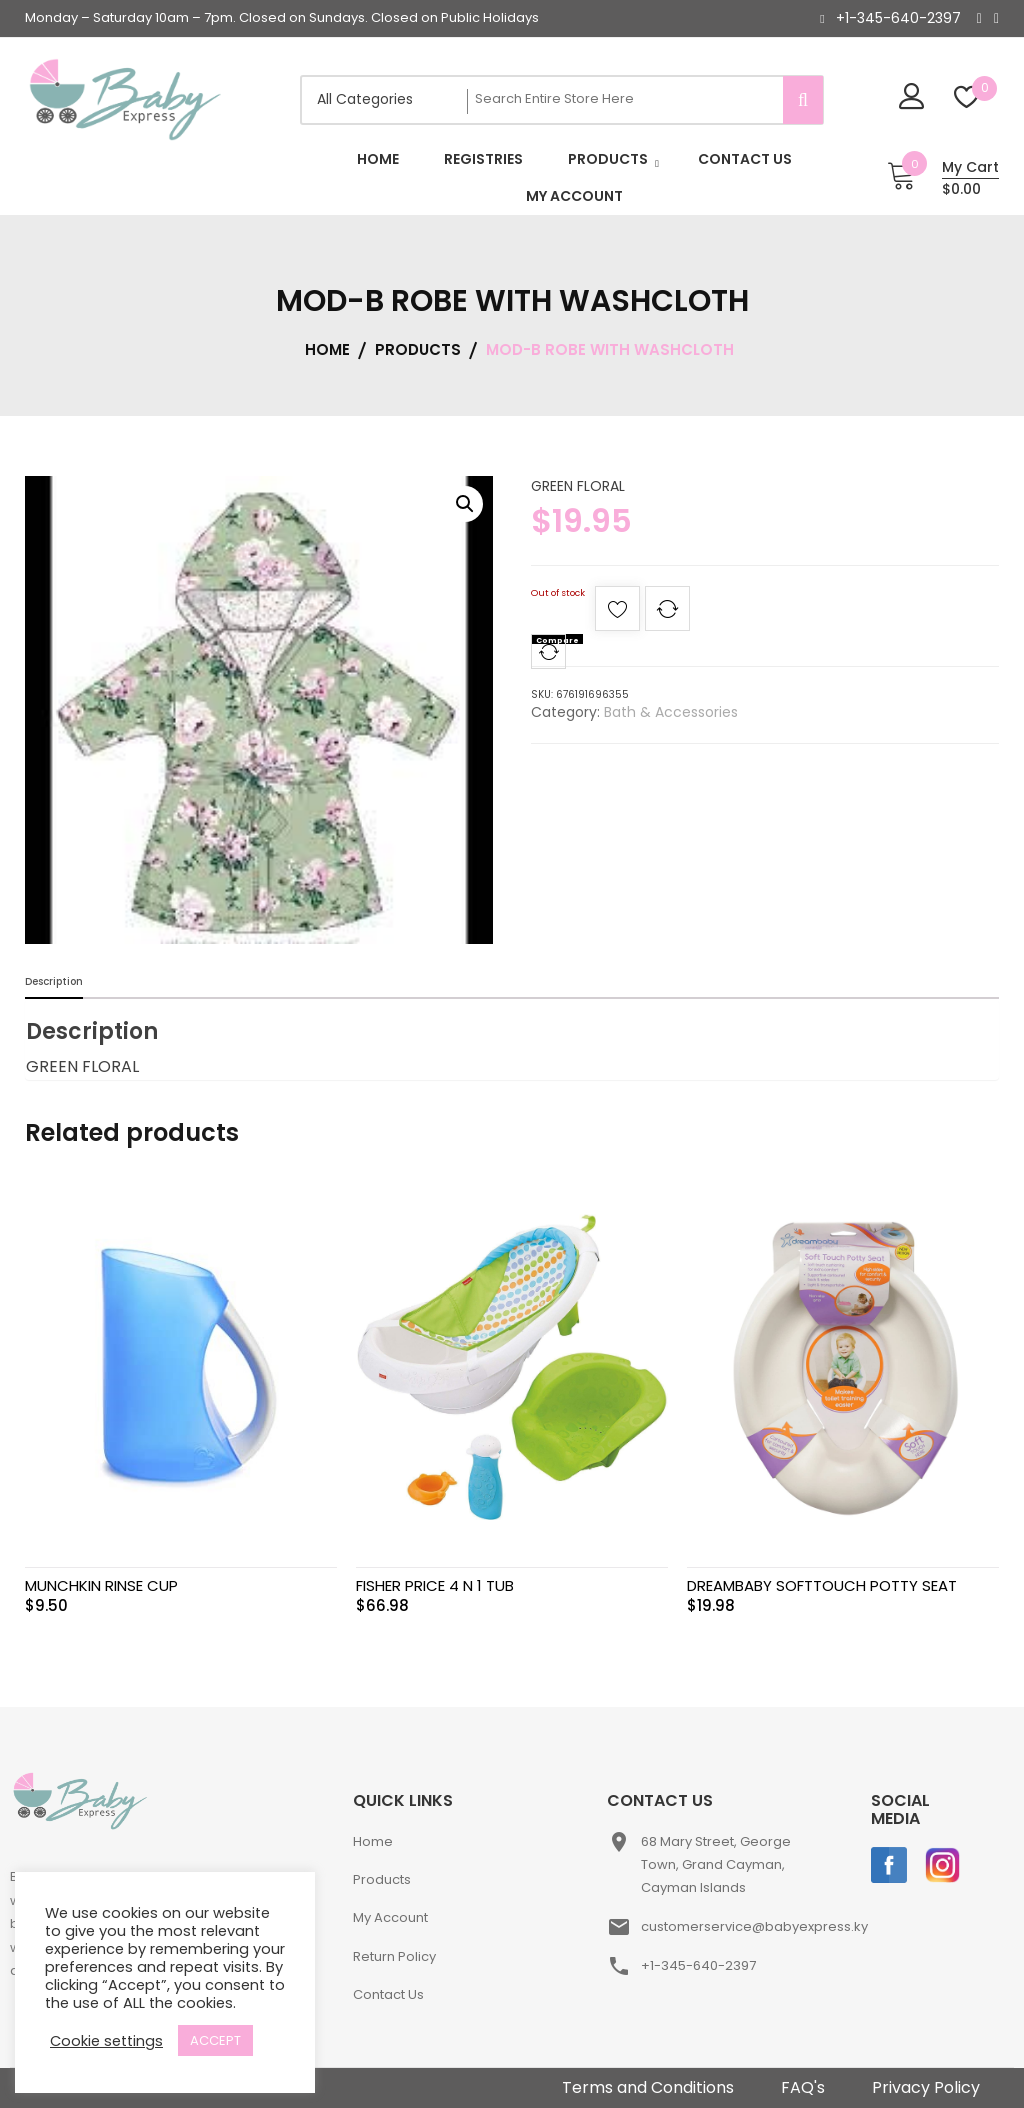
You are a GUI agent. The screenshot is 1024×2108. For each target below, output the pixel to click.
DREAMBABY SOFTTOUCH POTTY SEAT (822, 1585)
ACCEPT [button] (215, 2040)
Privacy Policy (926, 2087)
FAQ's (803, 2087)
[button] (465, 504)
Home (373, 1841)
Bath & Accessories (671, 712)
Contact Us (388, 1994)
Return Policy (394, 1956)
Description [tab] (54, 981)
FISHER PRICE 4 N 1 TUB (435, 1585)
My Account (390, 1917)
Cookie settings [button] (106, 2041)
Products (382, 1879)
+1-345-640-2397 (898, 18)
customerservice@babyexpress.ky (754, 1926)
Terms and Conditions (648, 2087)
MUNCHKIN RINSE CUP (101, 1585)
